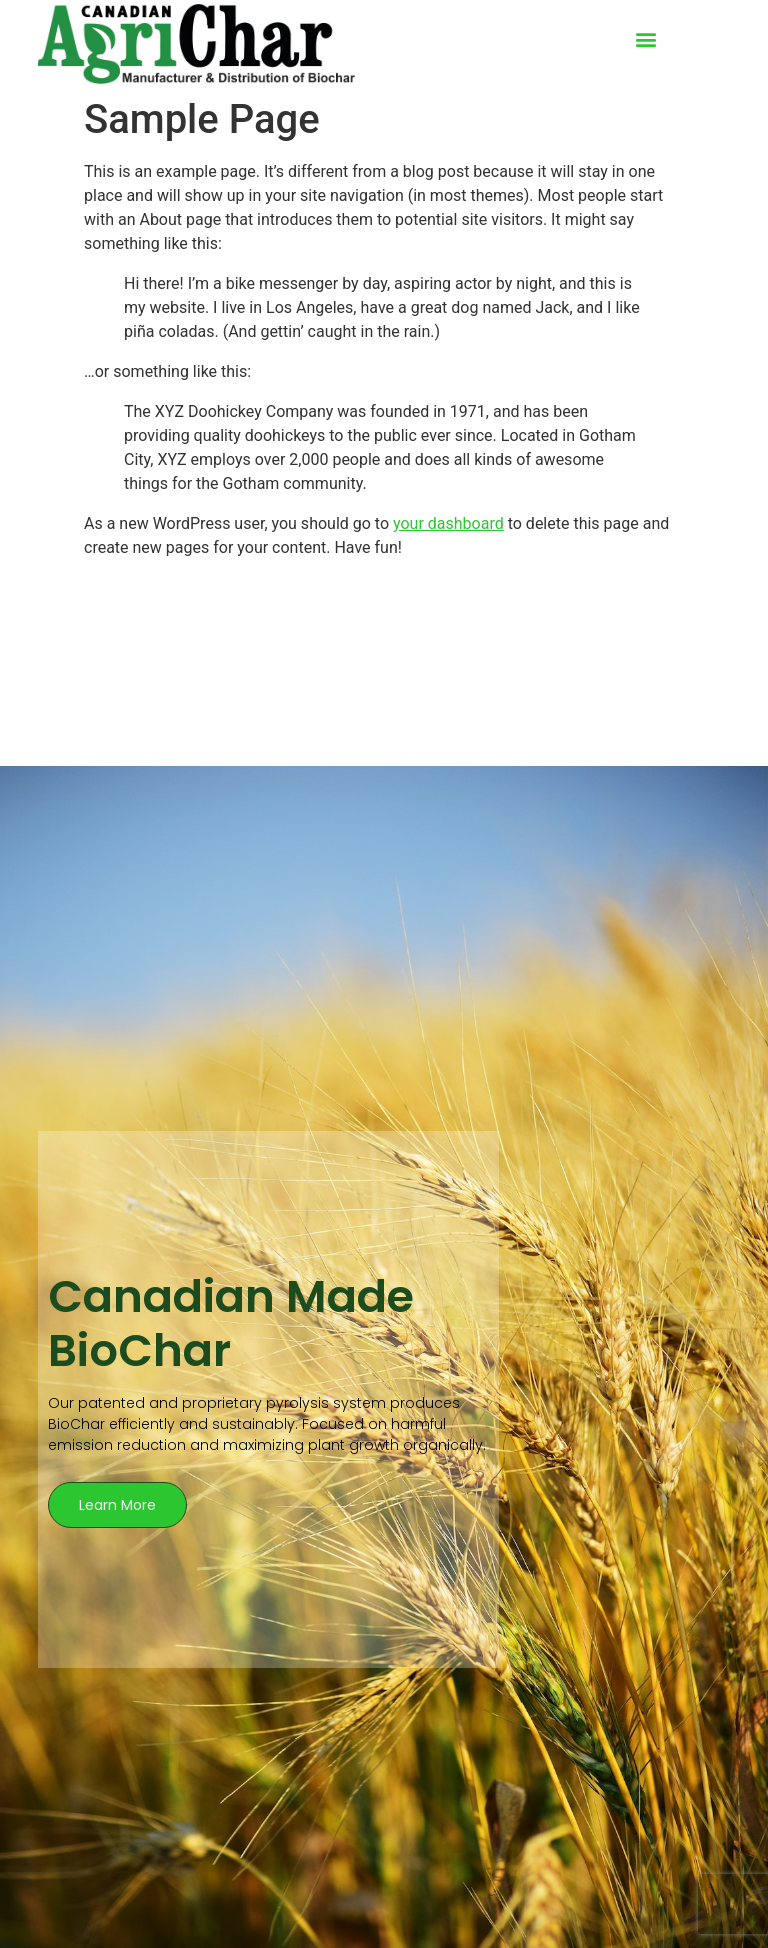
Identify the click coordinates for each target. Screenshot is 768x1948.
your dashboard (448, 523)
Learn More (117, 1505)
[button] (645, 39)
